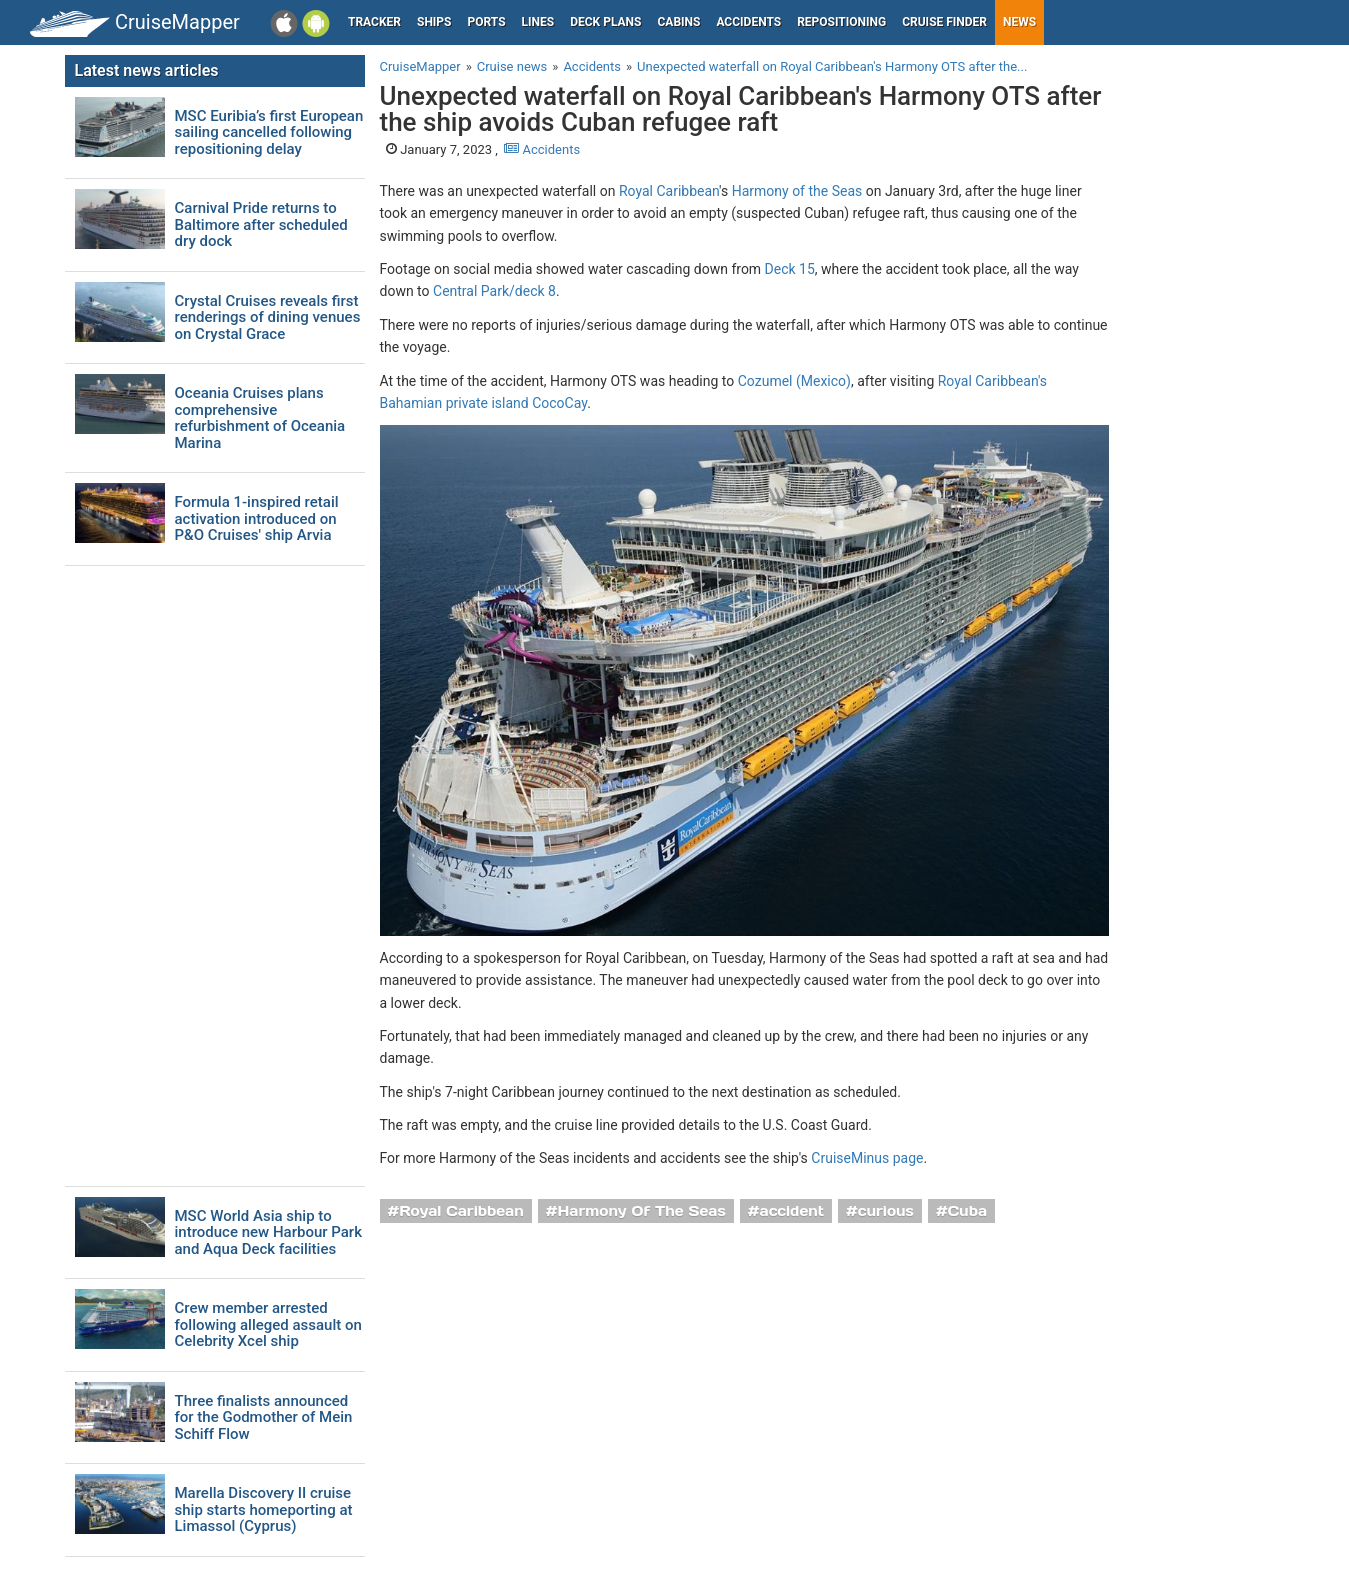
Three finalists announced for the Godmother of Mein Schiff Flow (264, 1418)
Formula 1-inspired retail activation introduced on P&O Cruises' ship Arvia (257, 519)
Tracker (374, 22)
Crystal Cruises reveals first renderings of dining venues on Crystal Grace (268, 318)
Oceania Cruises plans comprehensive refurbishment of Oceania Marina (260, 418)
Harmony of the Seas (797, 191)
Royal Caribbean (669, 191)
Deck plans (605, 22)
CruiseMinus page (867, 1158)
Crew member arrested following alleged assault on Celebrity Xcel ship (268, 1325)
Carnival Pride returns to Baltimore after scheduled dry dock (261, 225)
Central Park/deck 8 (494, 291)
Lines (538, 22)
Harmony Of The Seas (642, 1211)
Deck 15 (790, 269)
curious (886, 1211)
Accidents (748, 22)
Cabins (678, 22)
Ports (487, 22)
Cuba (967, 1211)
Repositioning (841, 22)
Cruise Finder (944, 22)
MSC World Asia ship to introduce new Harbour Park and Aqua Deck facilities (268, 1233)
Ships (434, 22)
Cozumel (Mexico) (794, 381)
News (1019, 22)
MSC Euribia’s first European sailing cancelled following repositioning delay (269, 133)
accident (792, 1211)
